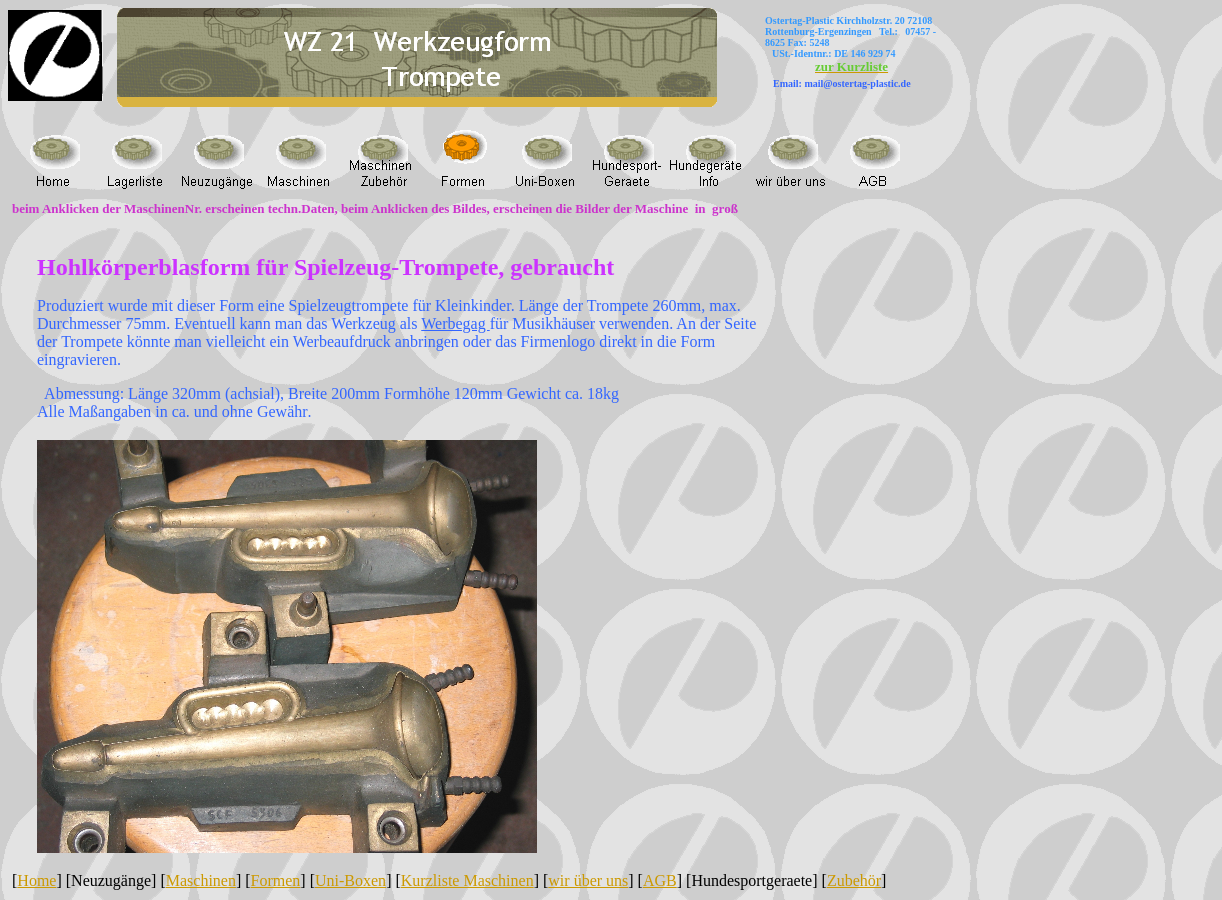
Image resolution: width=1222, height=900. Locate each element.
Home (36, 880)
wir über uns (588, 880)
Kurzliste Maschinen (467, 880)
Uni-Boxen (350, 880)
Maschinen (201, 880)
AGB (660, 880)
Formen (276, 880)
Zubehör (854, 880)
